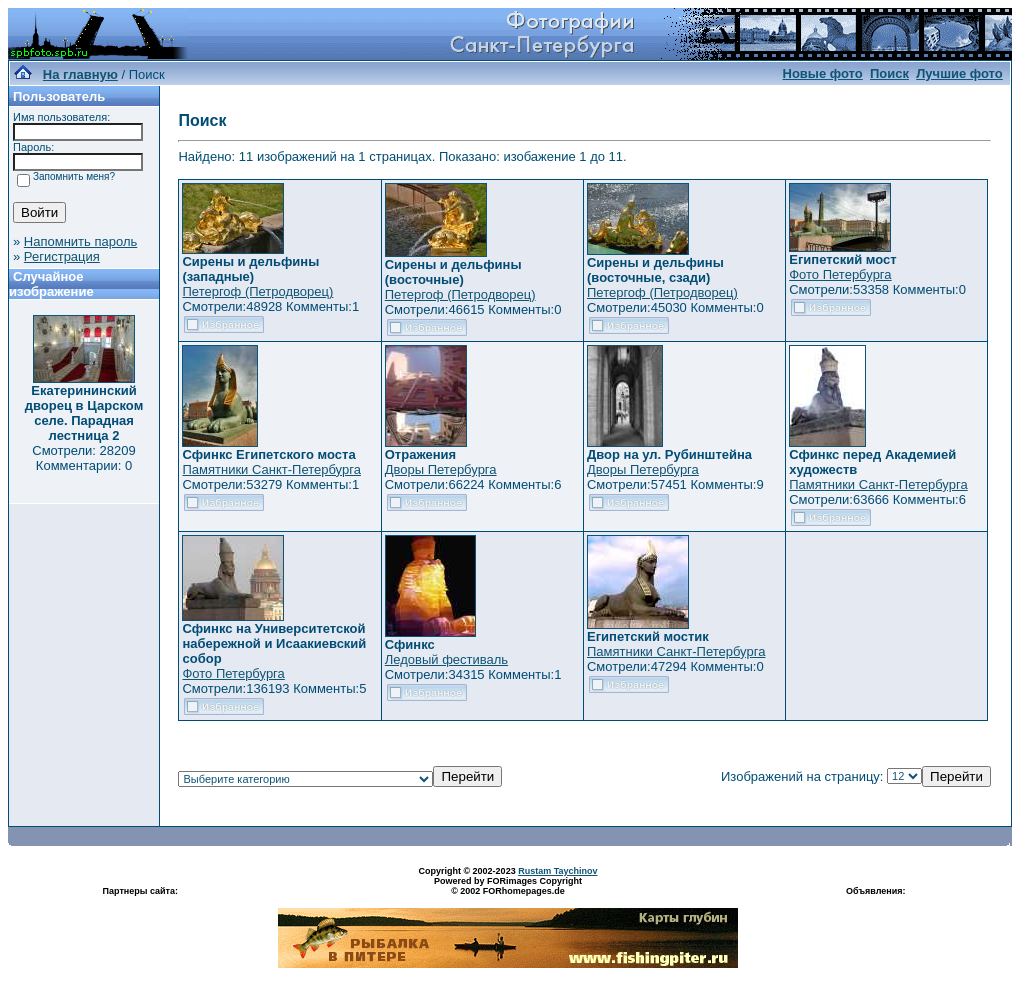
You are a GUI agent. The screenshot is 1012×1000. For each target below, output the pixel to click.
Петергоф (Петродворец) (257, 291)
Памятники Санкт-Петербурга (271, 469)
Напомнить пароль (80, 241)
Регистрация (62, 256)
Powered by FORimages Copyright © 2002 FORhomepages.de (508, 886)
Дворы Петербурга (441, 469)
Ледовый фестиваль (446, 659)
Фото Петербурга (840, 274)
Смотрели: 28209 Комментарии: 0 (83, 458)
